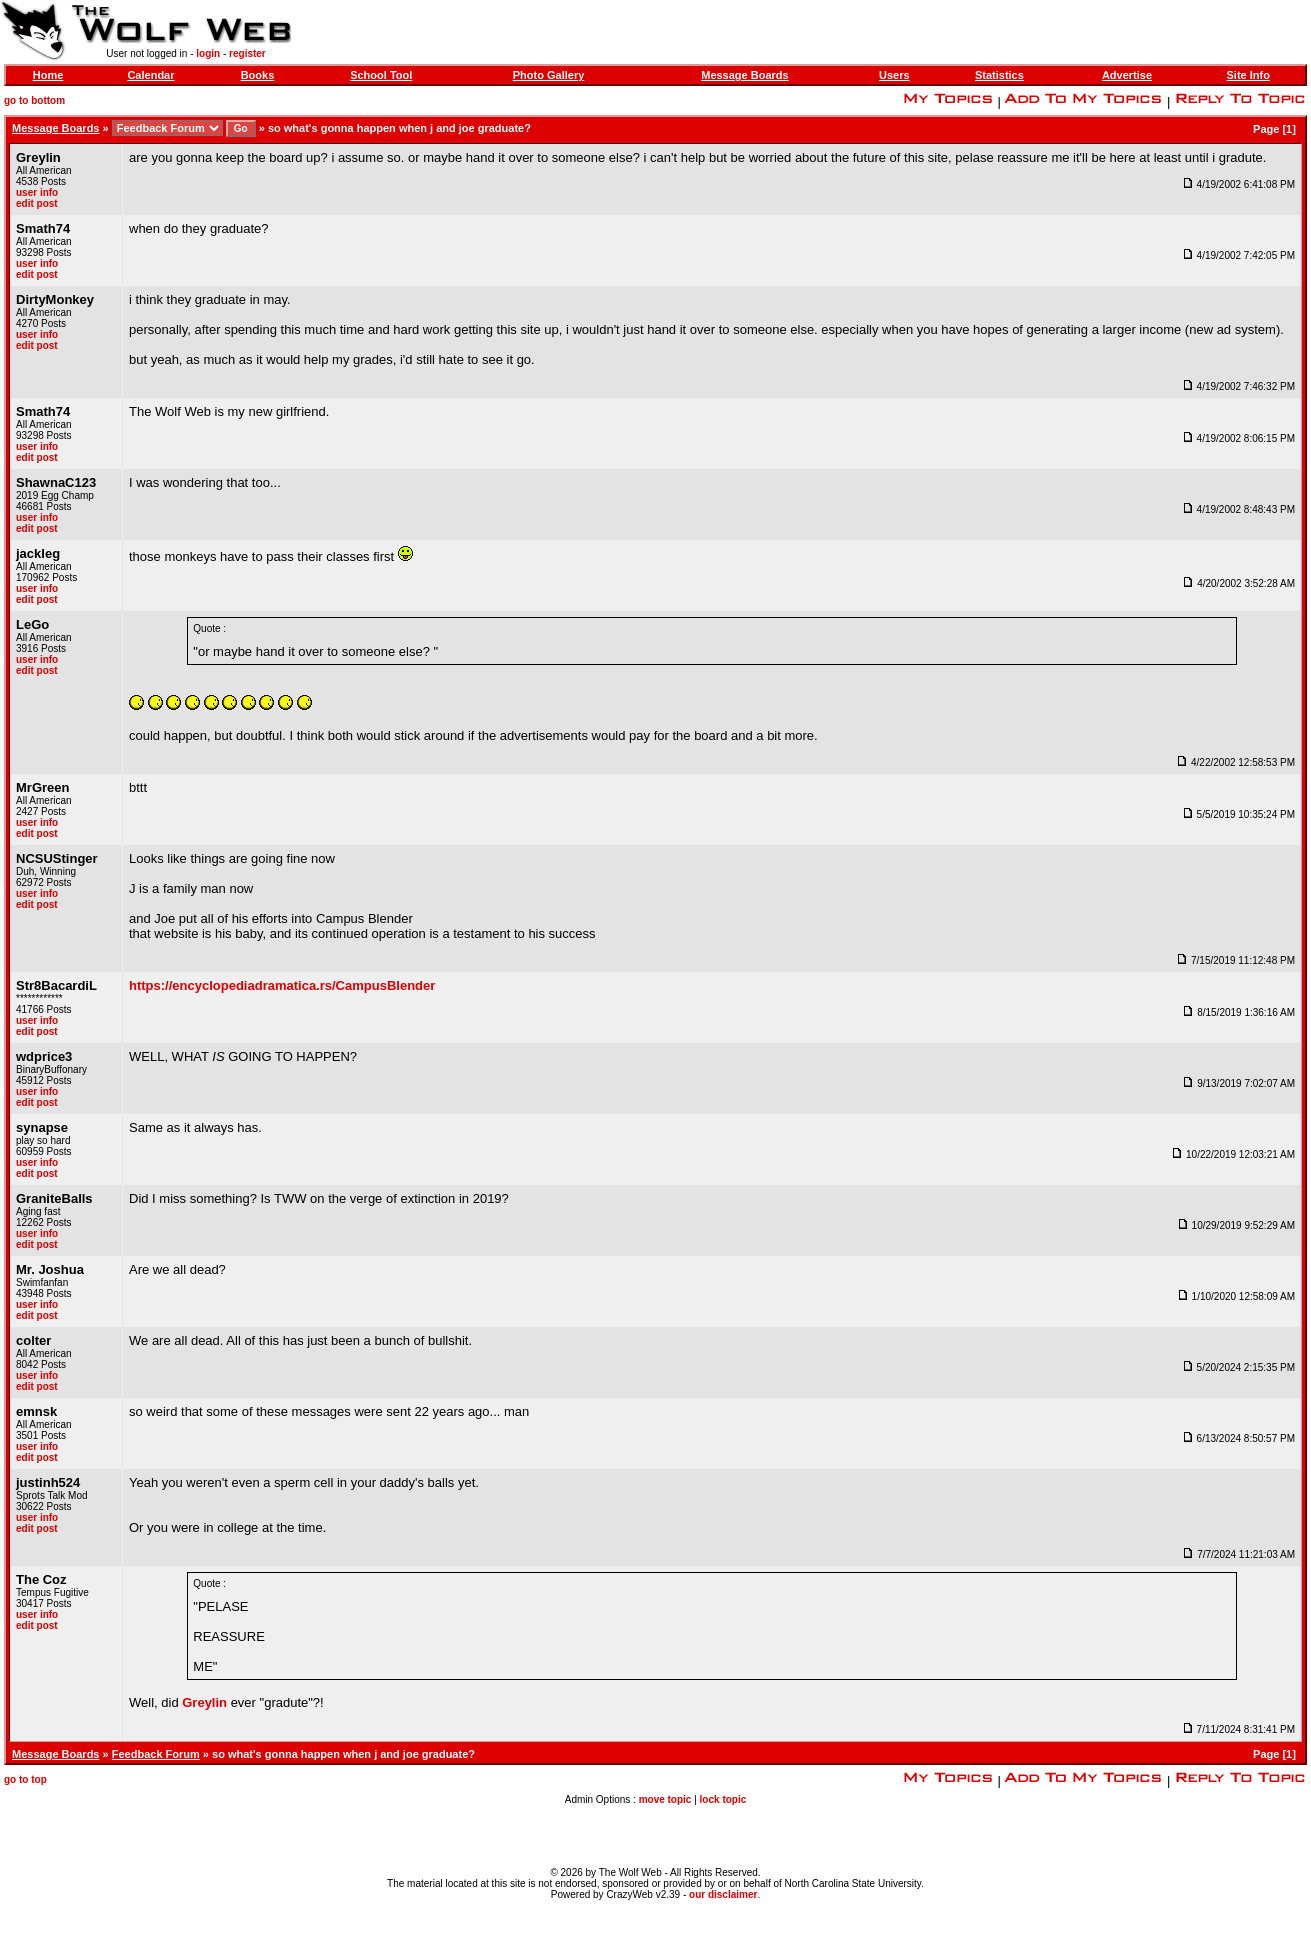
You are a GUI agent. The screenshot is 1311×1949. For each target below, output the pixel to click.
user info (37, 192)
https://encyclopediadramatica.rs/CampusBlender (282, 985)
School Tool (381, 75)
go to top (25, 1779)
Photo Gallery (549, 75)
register (247, 53)
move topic (665, 1799)
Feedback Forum (156, 1754)
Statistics (999, 75)
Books (258, 75)
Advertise (1127, 75)
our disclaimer (723, 1894)
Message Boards (744, 75)
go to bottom (34, 100)
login (208, 53)
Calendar (150, 75)
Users (894, 75)
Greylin (204, 1702)
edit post (37, 203)
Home (48, 75)
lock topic (723, 1799)
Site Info (1248, 75)
